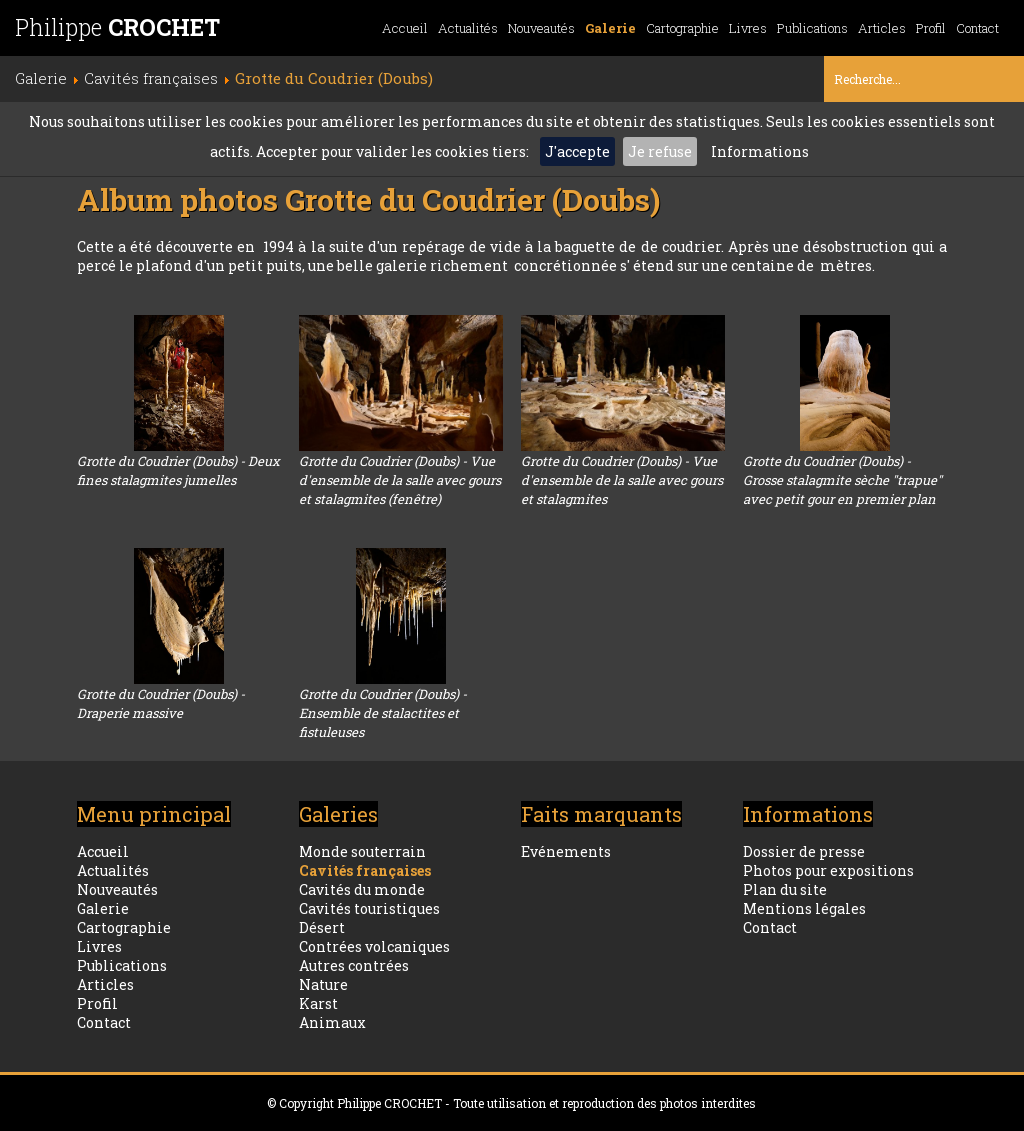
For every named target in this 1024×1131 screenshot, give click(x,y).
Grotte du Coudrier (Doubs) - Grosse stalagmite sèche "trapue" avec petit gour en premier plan (842, 480)
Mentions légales (804, 908)
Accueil (405, 28)
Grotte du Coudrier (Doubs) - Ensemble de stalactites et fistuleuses (383, 713)
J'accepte (577, 151)
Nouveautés (541, 28)
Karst (318, 1003)
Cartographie (682, 28)
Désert (322, 927)
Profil (931, 28)
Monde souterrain (362, 851)
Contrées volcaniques (374, 946)
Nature (323, 984)
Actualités (468, 28)
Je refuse (660, 151)
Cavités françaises (365, 870)
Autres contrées (354, 965)
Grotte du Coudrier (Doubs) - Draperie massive (161, 703)
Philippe (117, 27)
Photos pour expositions (828, 870)
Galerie (610, 28)
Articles (882, 28)
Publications (812, 28)
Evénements (566, 851)
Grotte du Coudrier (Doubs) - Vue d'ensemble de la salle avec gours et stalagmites (622, 480)
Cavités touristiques (369, 908)
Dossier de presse (804, 851)
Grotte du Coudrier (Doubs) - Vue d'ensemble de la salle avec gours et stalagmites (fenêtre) (400, 480)
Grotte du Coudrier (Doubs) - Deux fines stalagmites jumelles (178, 470)
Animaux (332, 1022)
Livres (748, 28)
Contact (977, 28)
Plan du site (785, 889)
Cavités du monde (362, 889)
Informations (760, 151)
